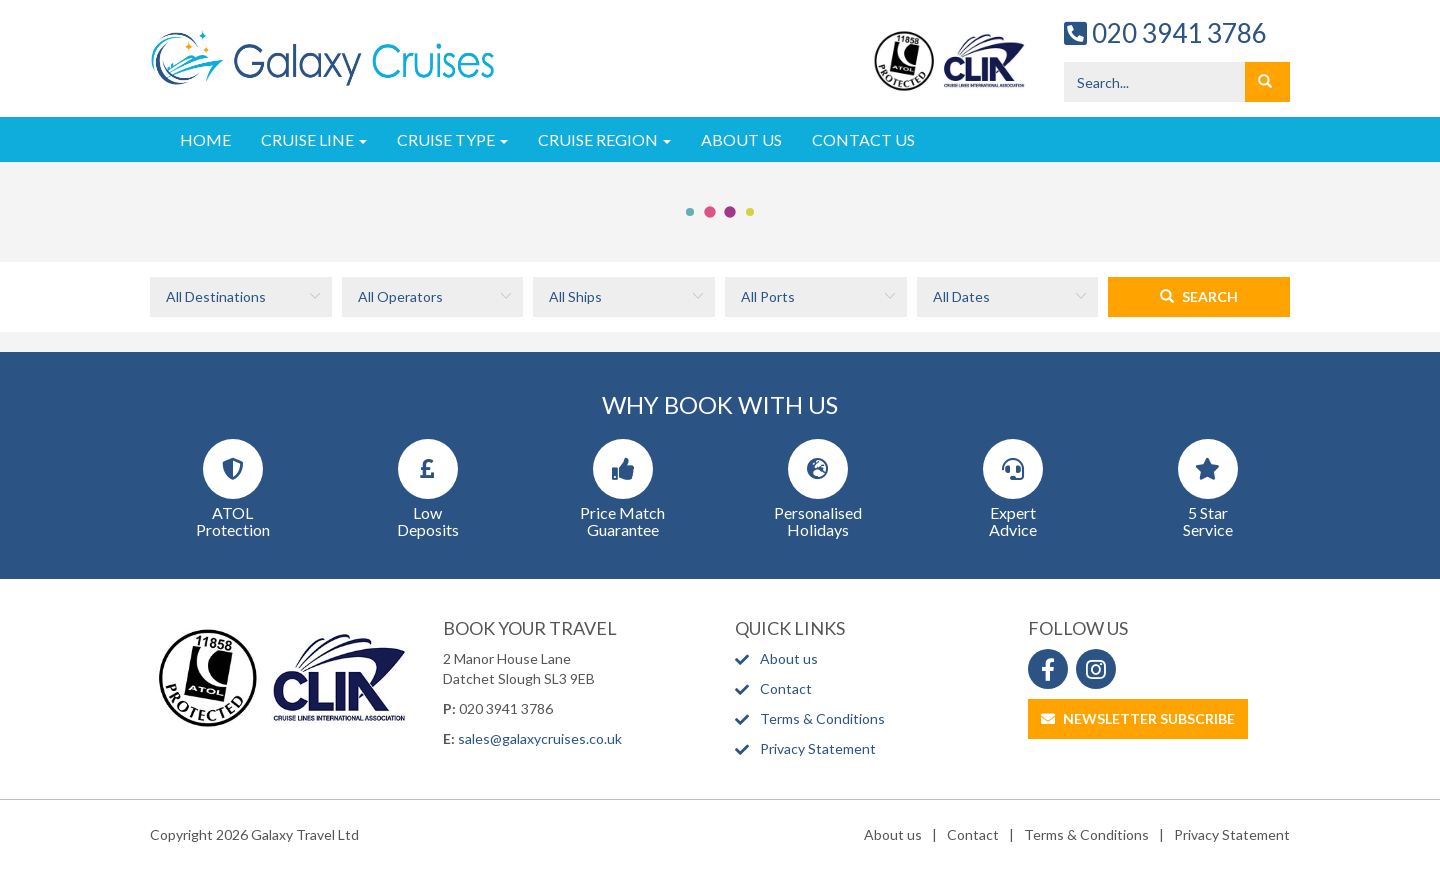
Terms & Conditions (822, 718)
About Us (741, 139)
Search (1199, 296)
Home (205, 139)
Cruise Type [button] (452, 139)
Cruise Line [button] (314, 139)
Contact (786, 688)
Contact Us (863, 139)
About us (789, 658)
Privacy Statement (818, 748)
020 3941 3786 (1165, 33)
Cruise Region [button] (604, 139)
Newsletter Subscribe (1138, 718)
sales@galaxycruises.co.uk (540, 738)
